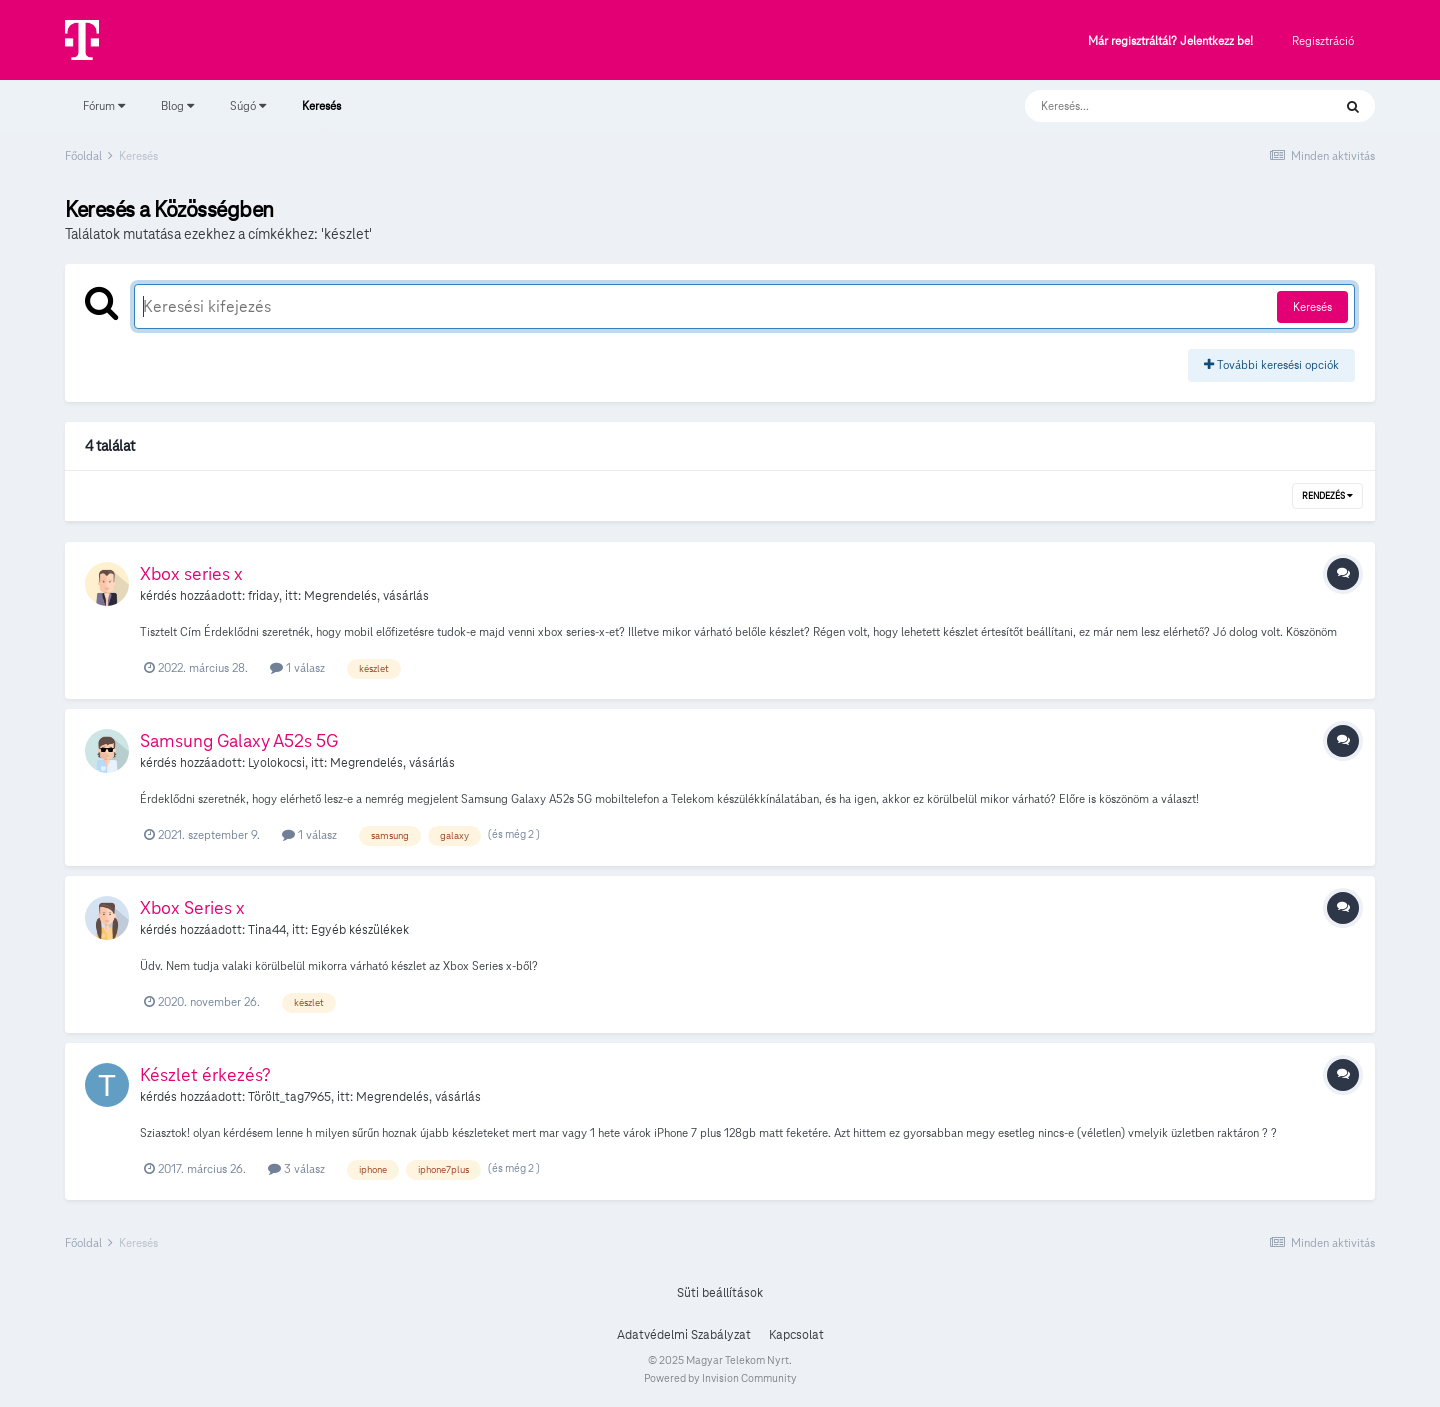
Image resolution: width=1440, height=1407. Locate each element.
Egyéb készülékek (360, 930)
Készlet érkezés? (205, 1074)
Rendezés (1327, 496)
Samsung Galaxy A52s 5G (239, 740)
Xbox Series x (192, 907)
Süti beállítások (720, 1293)
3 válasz (296, 1168)
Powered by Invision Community (720, 1378)
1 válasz (297, 667)
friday (263, 596)
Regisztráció (1323, 40)
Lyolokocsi (276, 763)
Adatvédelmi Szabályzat (684, 1335)
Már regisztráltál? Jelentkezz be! (1170, 41)
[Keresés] (1158, 106)
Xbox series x (191, 573)
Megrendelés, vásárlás (366, 596)
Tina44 (267, 930)
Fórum (104, 105)
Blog (177, 105)
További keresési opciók (1271, 364)
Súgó (248, 105)
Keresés (321, 115)
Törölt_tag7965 (289, 1097)
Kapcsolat (796, 1335)
